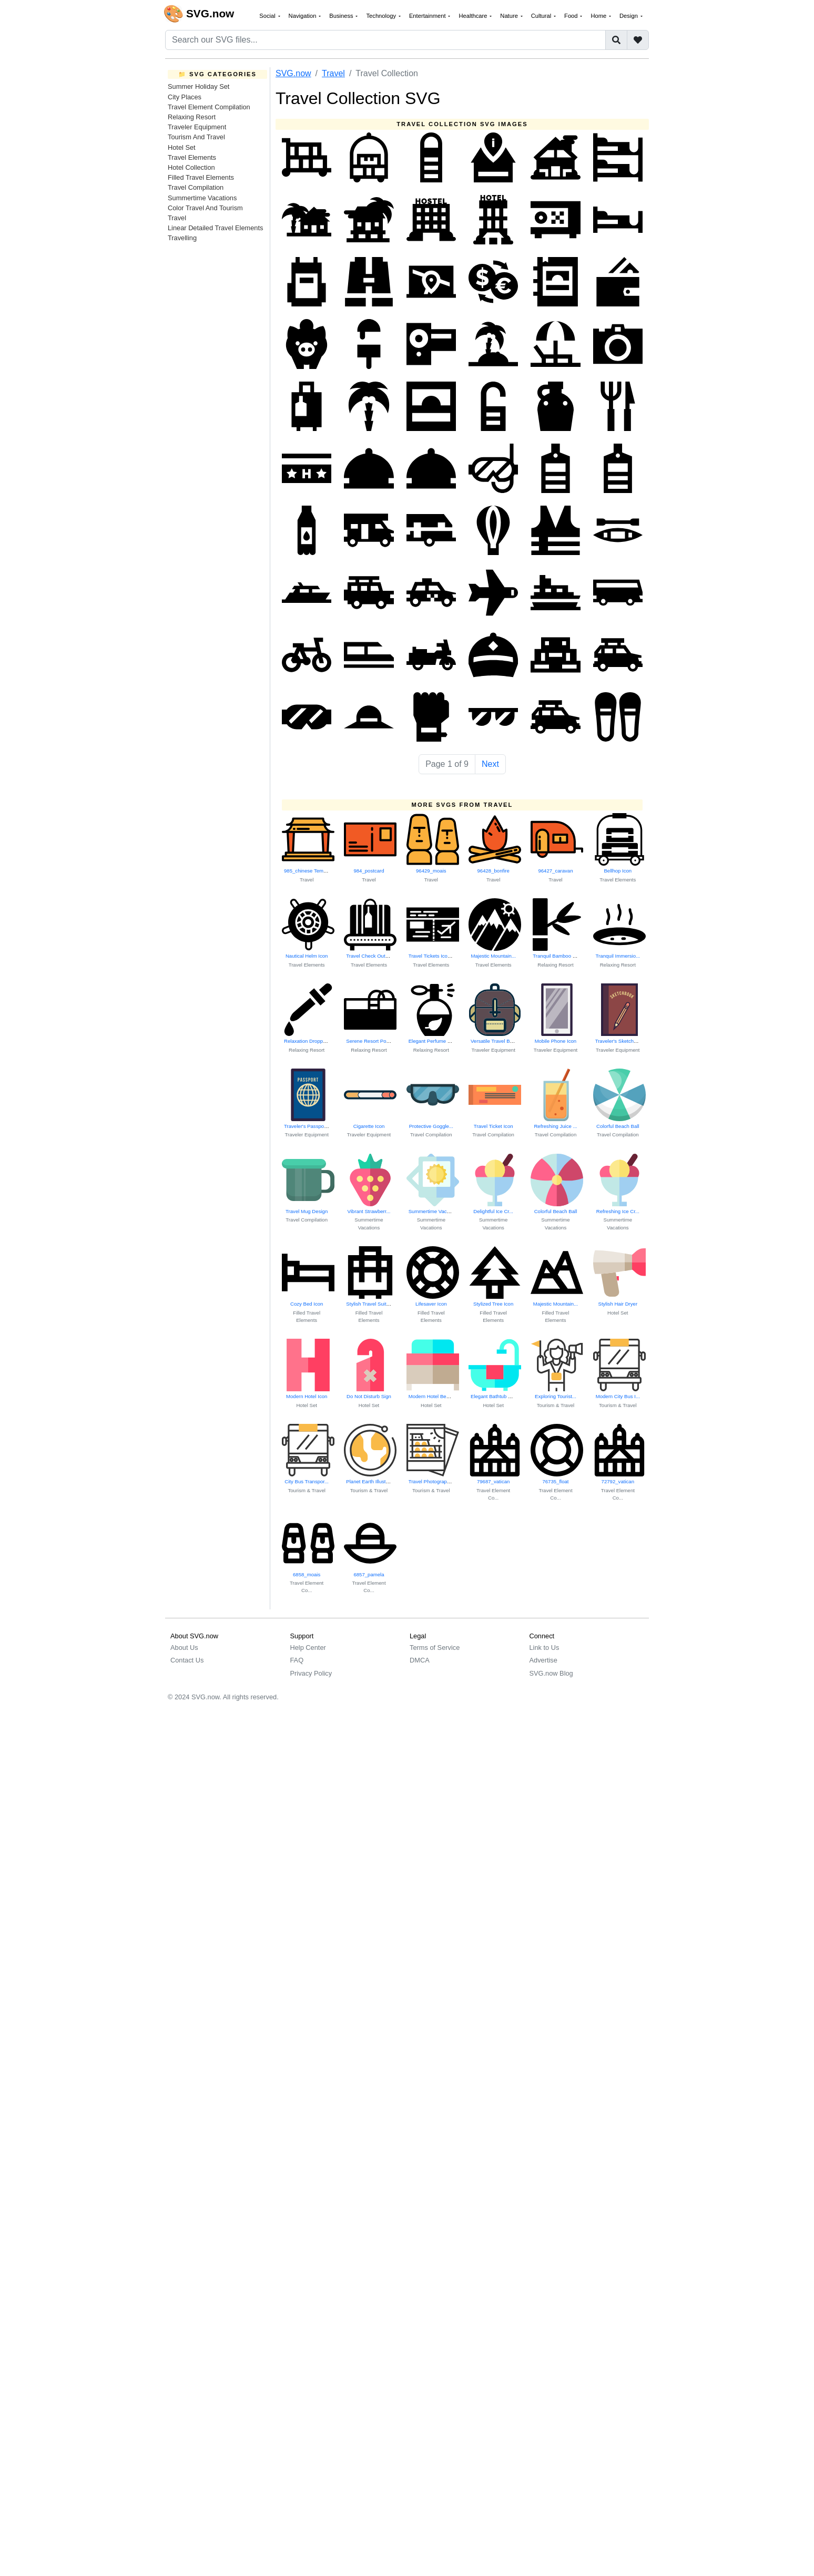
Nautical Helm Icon (307, 956)
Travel (177, 218)
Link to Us (544, 1647)
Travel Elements (192, 157)
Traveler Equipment (197, 127)
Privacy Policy (311, 1673)
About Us (184, 1647)
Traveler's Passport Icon (311, 1126)
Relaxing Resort (192, 117)
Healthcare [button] (474, 16)
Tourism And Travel (196, 137)
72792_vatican (618, 1481)
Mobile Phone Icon (555, 1041)
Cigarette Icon (369, 1126)
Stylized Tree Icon (493, 1304)
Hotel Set (182, 147)
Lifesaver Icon (431, 1304)
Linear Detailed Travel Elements (215, 228)
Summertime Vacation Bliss (439, 1211)
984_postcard (368, 871)
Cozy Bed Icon (306, 1304)
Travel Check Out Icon (371, 956)
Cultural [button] (542, 16)
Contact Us (187, 1660)
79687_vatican (493, 1481)
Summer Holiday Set (198, 86)
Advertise (543, 1660)
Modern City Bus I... (618, 1396)
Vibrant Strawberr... (369, 1211)
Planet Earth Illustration (372, 1481)
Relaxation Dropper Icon (311, 1041)
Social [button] (268, 16)
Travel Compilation (195, 187)
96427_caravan (555, 871)
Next (490, 764)
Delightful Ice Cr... (493, 1211)
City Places (184, 97)
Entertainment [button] (428, 16)
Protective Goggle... (431, 1126)
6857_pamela (368, 1574)
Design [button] (629, 16)
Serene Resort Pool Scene (376, 1041)
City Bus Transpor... (306, 1481)
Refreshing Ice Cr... (617, 1211)
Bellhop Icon (618, 871)
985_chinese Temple (307, 871)
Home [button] (599, 16)
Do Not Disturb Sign (369, 1396)
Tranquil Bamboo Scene (560, 956)
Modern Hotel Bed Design (437, 1396)
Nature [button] (510, 16)
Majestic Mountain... (493, 956)
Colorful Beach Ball (617, 1126)
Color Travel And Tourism (205, 208)
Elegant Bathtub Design (497, 1396)
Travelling (182, 238)
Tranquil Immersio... (618, 956)
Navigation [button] (303, 16)
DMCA (420, 1660)
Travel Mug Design (307, 1211)
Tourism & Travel (555, 1405)
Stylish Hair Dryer (617, 1304)
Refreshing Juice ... (555, 1126)
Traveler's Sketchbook (620, 1041)
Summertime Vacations (202, 198)
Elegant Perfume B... (432, 1041)
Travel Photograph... (431, 1481)
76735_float (555, 1481)
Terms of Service (435, 1647)
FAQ (297, 1660)
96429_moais (431, 871)
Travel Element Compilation (209, 107)
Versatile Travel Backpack (499, 1041)
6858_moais (306, 1574)
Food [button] (571, 16)
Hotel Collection (191, 167)
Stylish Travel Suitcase (371, 1304)
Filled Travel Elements (201, 177)
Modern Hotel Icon (306, 1396)
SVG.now (293, 73)
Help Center (308, 1647)
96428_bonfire (493, 871)
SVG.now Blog (551, 1673)
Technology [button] (382, 16)
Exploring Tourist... (555, 1396)
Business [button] (342, 16)
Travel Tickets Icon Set (434, 956)
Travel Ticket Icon (493, 1126)
